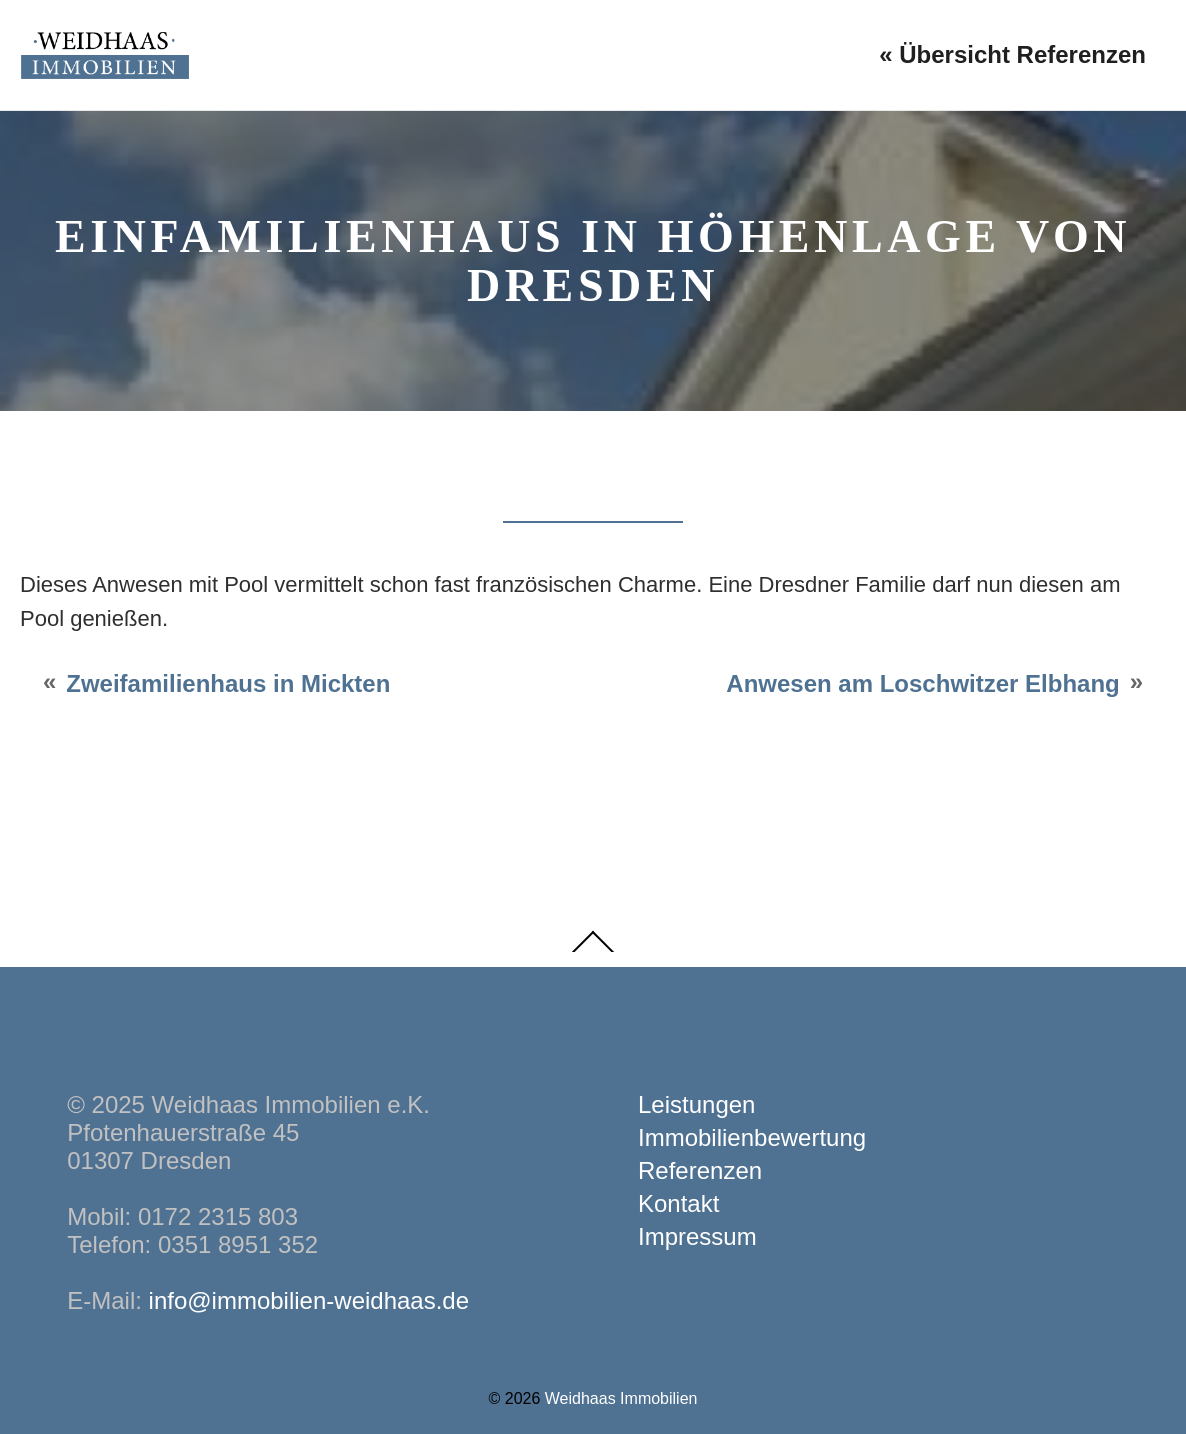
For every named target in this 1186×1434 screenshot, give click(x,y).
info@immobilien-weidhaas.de (309, 1300)
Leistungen (696, 1104)
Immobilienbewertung (752, 1137)
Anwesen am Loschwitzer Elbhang (922, 683)
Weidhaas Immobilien (621, 1398)
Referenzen (700, 1170)
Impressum (697, 1236)
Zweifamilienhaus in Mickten (228, 683)
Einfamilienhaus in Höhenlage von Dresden (593, 261)
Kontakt (678, 1203)
